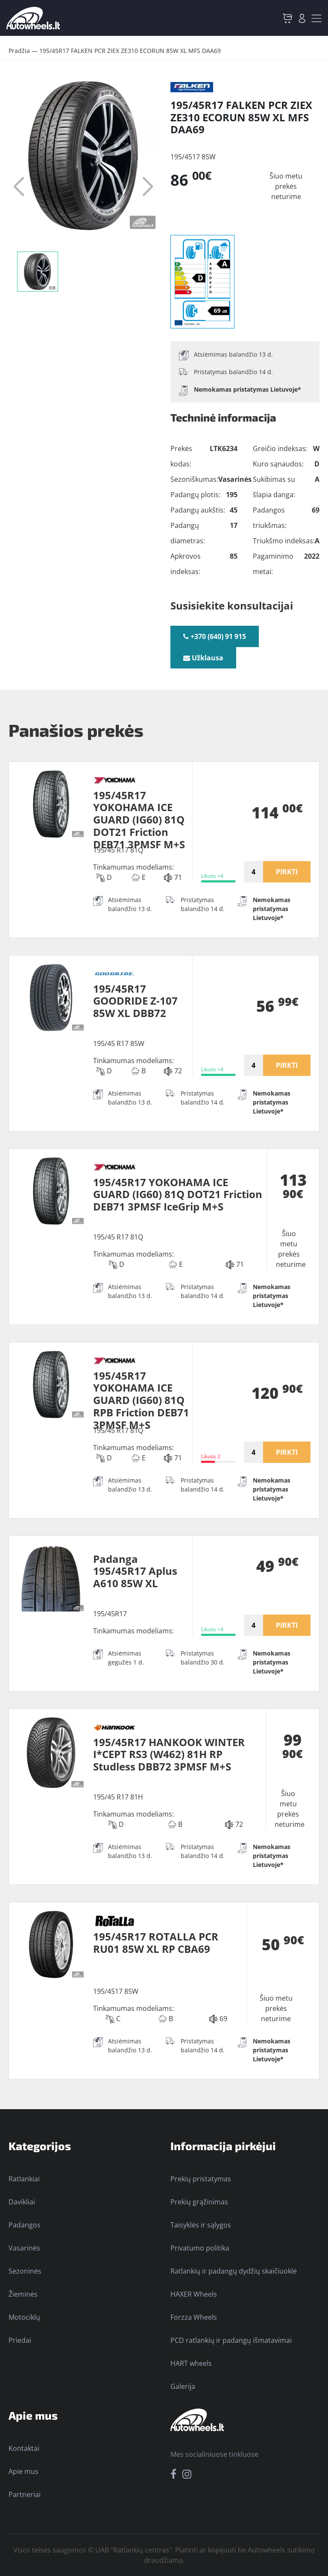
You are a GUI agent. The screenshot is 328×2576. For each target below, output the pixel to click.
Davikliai (22, 2202)
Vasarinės (24, 2248)
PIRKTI (287, 871)
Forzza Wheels (193, 2317)
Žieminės (23, 2294)
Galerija (182, 2386)
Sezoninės (25, 2271)
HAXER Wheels (193, 2294)
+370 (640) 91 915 (214, 636)
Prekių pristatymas (200, 2178)
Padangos (25, 2225)
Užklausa (203, 657)
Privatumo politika (199, 2248)
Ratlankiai (24, 2178)
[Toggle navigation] (316, 18)
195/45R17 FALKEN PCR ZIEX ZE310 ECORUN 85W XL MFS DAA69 (130, 51)
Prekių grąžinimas (199, 2202)
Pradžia (19, 51)
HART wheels (191, 2363)
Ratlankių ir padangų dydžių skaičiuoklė (233, 2271)
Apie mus (23, 2471)
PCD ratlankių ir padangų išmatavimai (231, 2340)
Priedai (20, 2340)
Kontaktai (24, 2448)
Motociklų (24, 2317)
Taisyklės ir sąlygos (200, 2225)
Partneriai (25, 2494)
